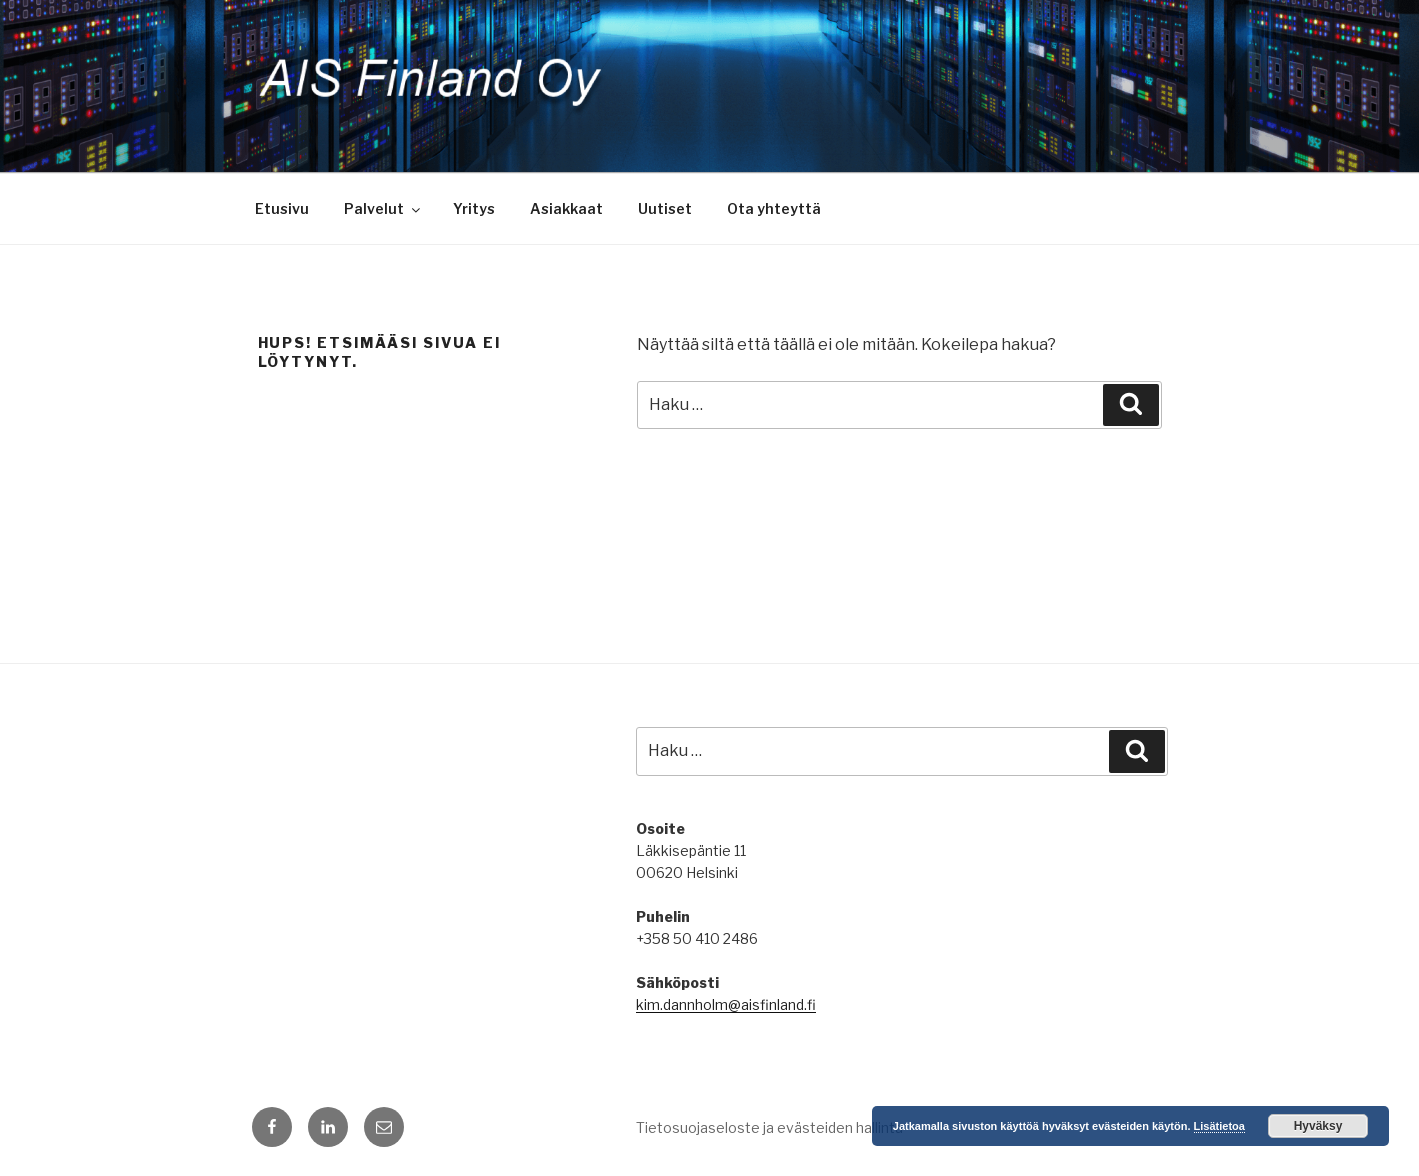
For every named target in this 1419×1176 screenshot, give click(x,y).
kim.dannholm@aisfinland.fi (726, 1004)
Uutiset (665, 208)
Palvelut (383, 208)
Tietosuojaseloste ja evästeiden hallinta (769, 1127)
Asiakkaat (566, 208)
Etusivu (282, 208)
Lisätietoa (1219, 1126)
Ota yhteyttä (774, 208)
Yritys (474, 208)
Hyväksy (1318, 1126)
